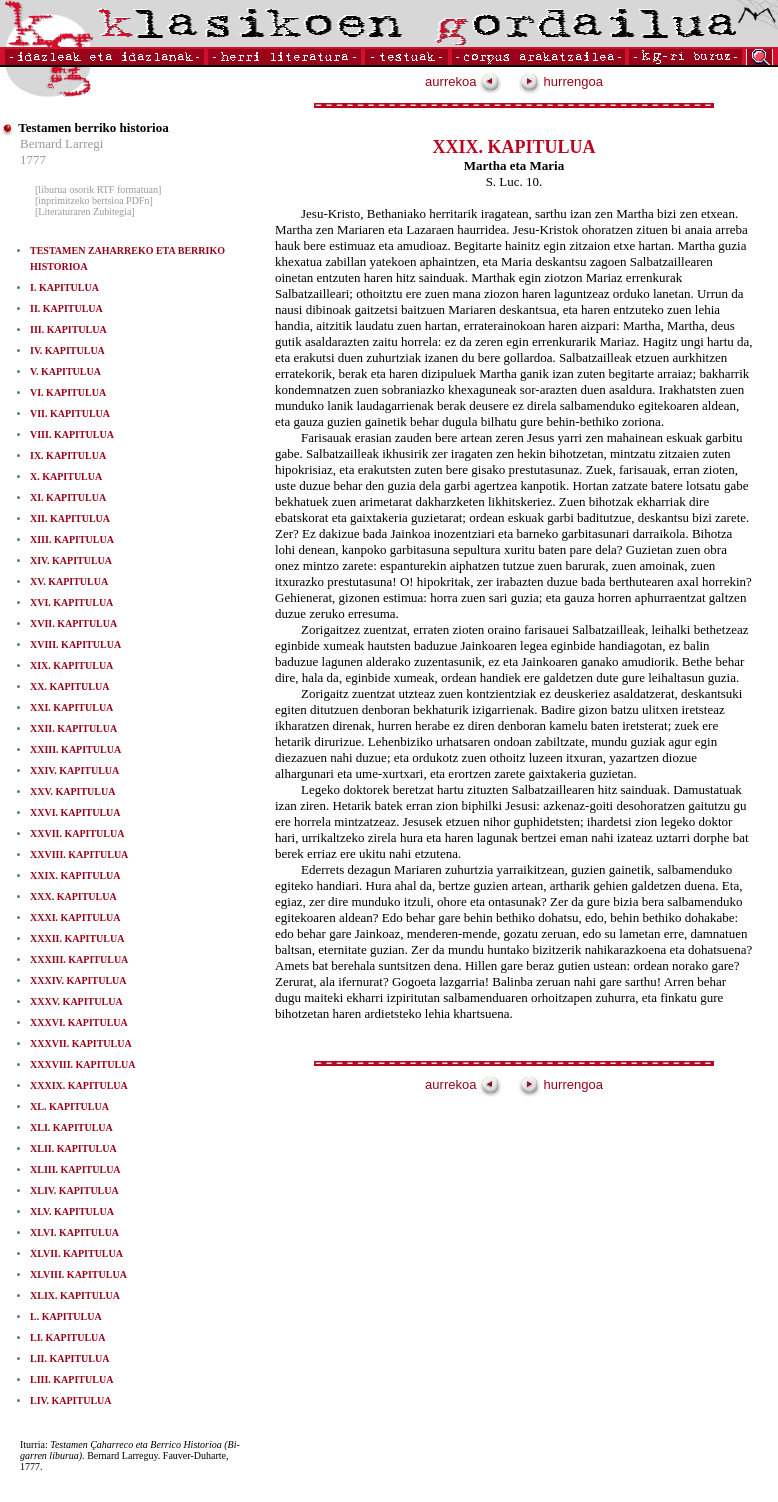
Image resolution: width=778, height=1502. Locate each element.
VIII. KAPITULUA (72, 434)
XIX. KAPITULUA (71, 665)
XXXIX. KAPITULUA (79, 1085)
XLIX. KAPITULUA (75, 1295)
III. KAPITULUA (68, 329)
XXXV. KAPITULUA (76, 1001)
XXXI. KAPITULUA (75, 917)
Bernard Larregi (61, 143)
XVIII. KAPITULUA (75, 644)
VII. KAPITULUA (70, 413)
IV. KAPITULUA (67, 350)
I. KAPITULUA (64, 287)
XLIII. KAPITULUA (75, 1169)
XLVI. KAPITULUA (74, 1232)
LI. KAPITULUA (68, 1337)
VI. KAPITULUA (68, 392)
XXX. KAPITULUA (73, 896)
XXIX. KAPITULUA (75, 875)
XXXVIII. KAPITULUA (83, 1064)
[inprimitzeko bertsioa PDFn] (94, 200)
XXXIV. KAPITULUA (78, 980)
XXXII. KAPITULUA (77, 938)
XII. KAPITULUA (70, 518)
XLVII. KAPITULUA (76, 1253)
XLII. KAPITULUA (73, 1148)
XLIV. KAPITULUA (74, 1190)
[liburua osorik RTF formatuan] (98, 189)
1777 (33, 159)
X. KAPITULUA (66, 476)
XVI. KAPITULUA (71, 602)
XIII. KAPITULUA (72, 539)
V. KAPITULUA (65, 371)
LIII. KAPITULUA (71, 1379)
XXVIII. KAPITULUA (79, 854)
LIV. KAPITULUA (71, 1400)
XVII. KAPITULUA (73, 623)
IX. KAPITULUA (68, 455)
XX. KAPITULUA (69, 686)
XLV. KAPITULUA (72, 1211)
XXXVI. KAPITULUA (79, 1022)
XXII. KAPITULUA (73, 728)
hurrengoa (561, 81)
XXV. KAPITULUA (72, 791)
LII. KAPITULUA (69, 1358)
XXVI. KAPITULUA (75, 812)
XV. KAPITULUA (69, 581)
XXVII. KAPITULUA (77, 833)
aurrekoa (463, 81)
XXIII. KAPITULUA (75, 749)
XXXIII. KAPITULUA (79, 959)
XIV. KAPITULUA (71, 560)
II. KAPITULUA (66, 308)
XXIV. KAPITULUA (74, 770)
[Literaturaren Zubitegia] (85, 211)
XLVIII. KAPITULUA (78, 1274)
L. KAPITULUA (66, 1316)
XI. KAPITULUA (68, 497)
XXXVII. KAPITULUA (81, 1043)
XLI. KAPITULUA (71, 1127)
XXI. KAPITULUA (71, 707)
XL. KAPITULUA (69, 1106)
